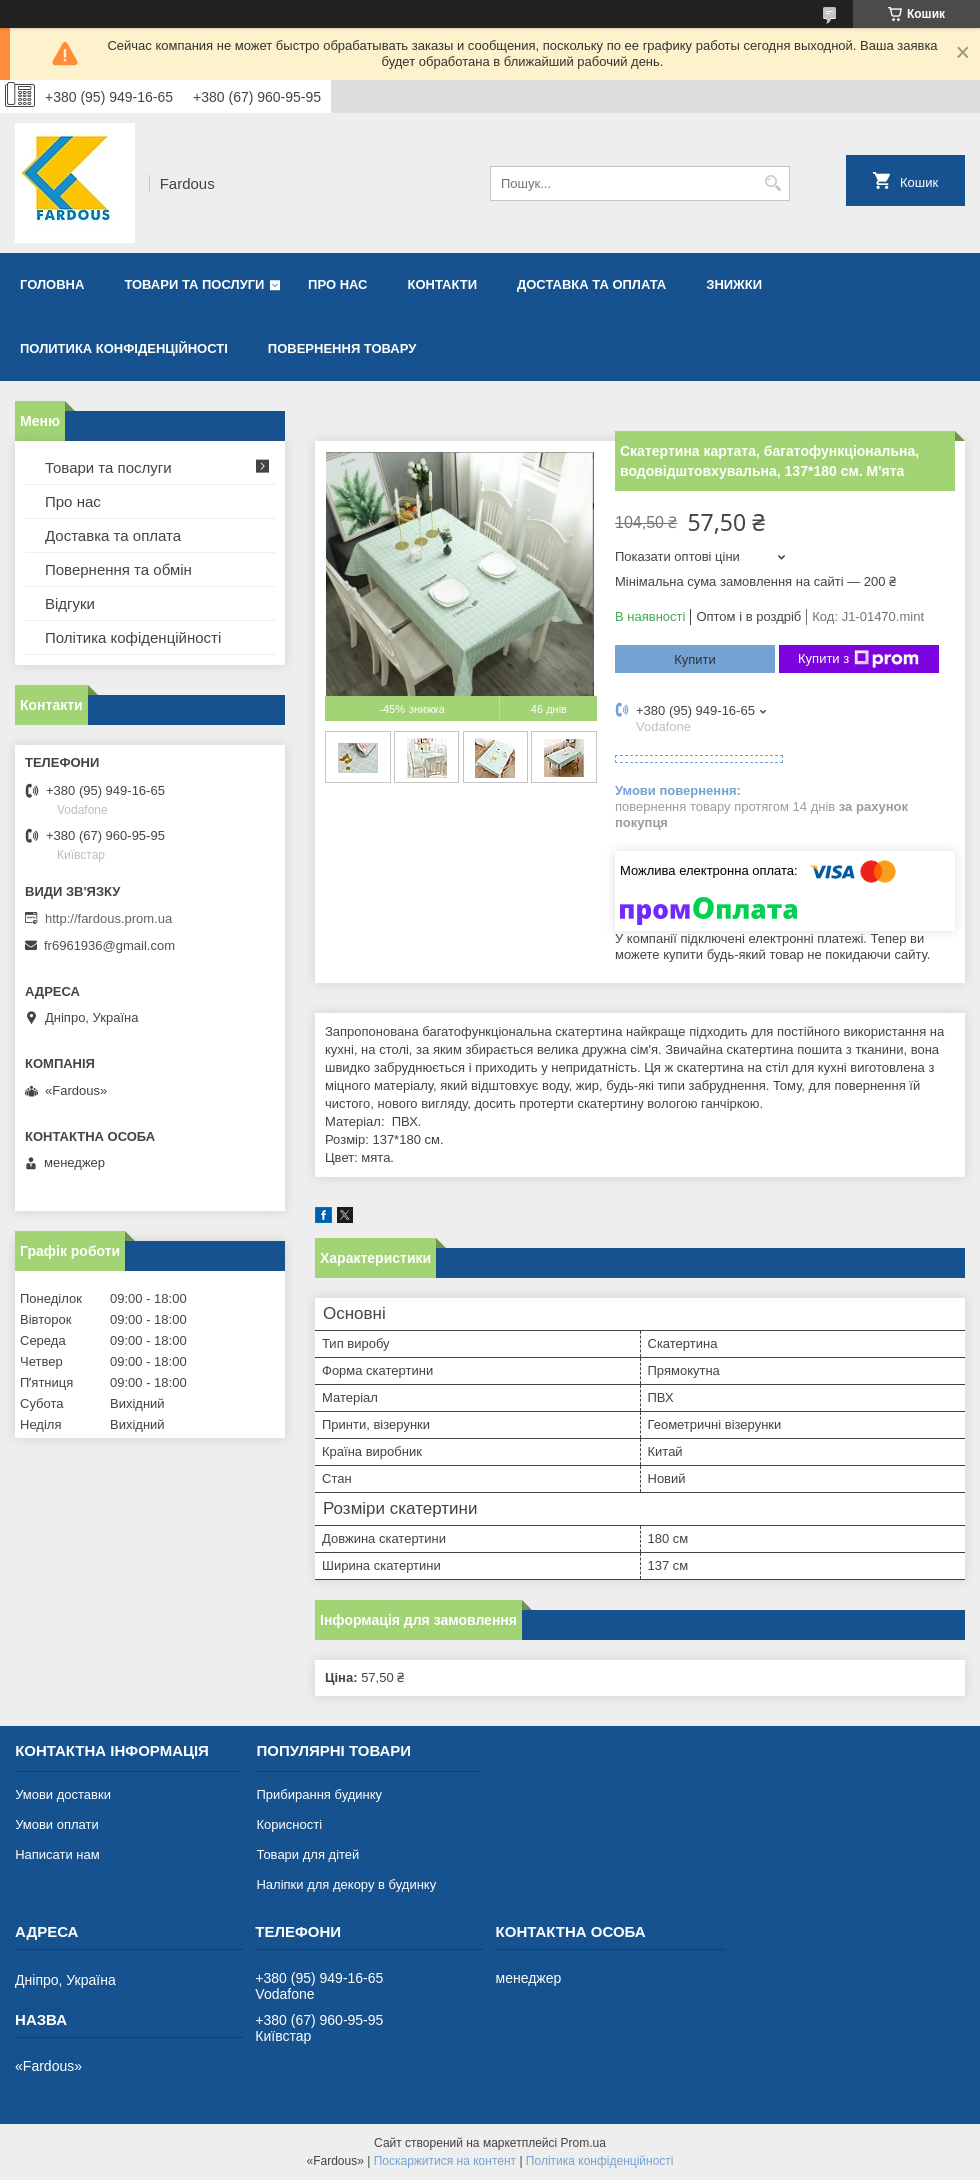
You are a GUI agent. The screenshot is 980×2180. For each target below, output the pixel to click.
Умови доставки (63, 1794)
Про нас (337, 284)
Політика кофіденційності (133, 637)
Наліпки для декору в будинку (346, 1884)
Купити (695, 659)
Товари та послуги (194, 284)
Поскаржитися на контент (445, 2161)
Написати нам (57, 1854)
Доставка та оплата (591, 284)
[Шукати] (772, 183)
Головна (52, 284)
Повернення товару (342, 348)
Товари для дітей (307, 1854)
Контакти (443, 284)
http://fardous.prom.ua (108, 918)
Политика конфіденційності (124, 348)
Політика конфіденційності (600, 2161)
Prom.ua (583, 2143)
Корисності (289, 1824)
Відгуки (70, 603)
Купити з (858, 659)
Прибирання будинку (319, 1794)
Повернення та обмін (118, 569)
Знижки (734, 284)
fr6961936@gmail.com (109, 945)
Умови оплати (57, 1824)
